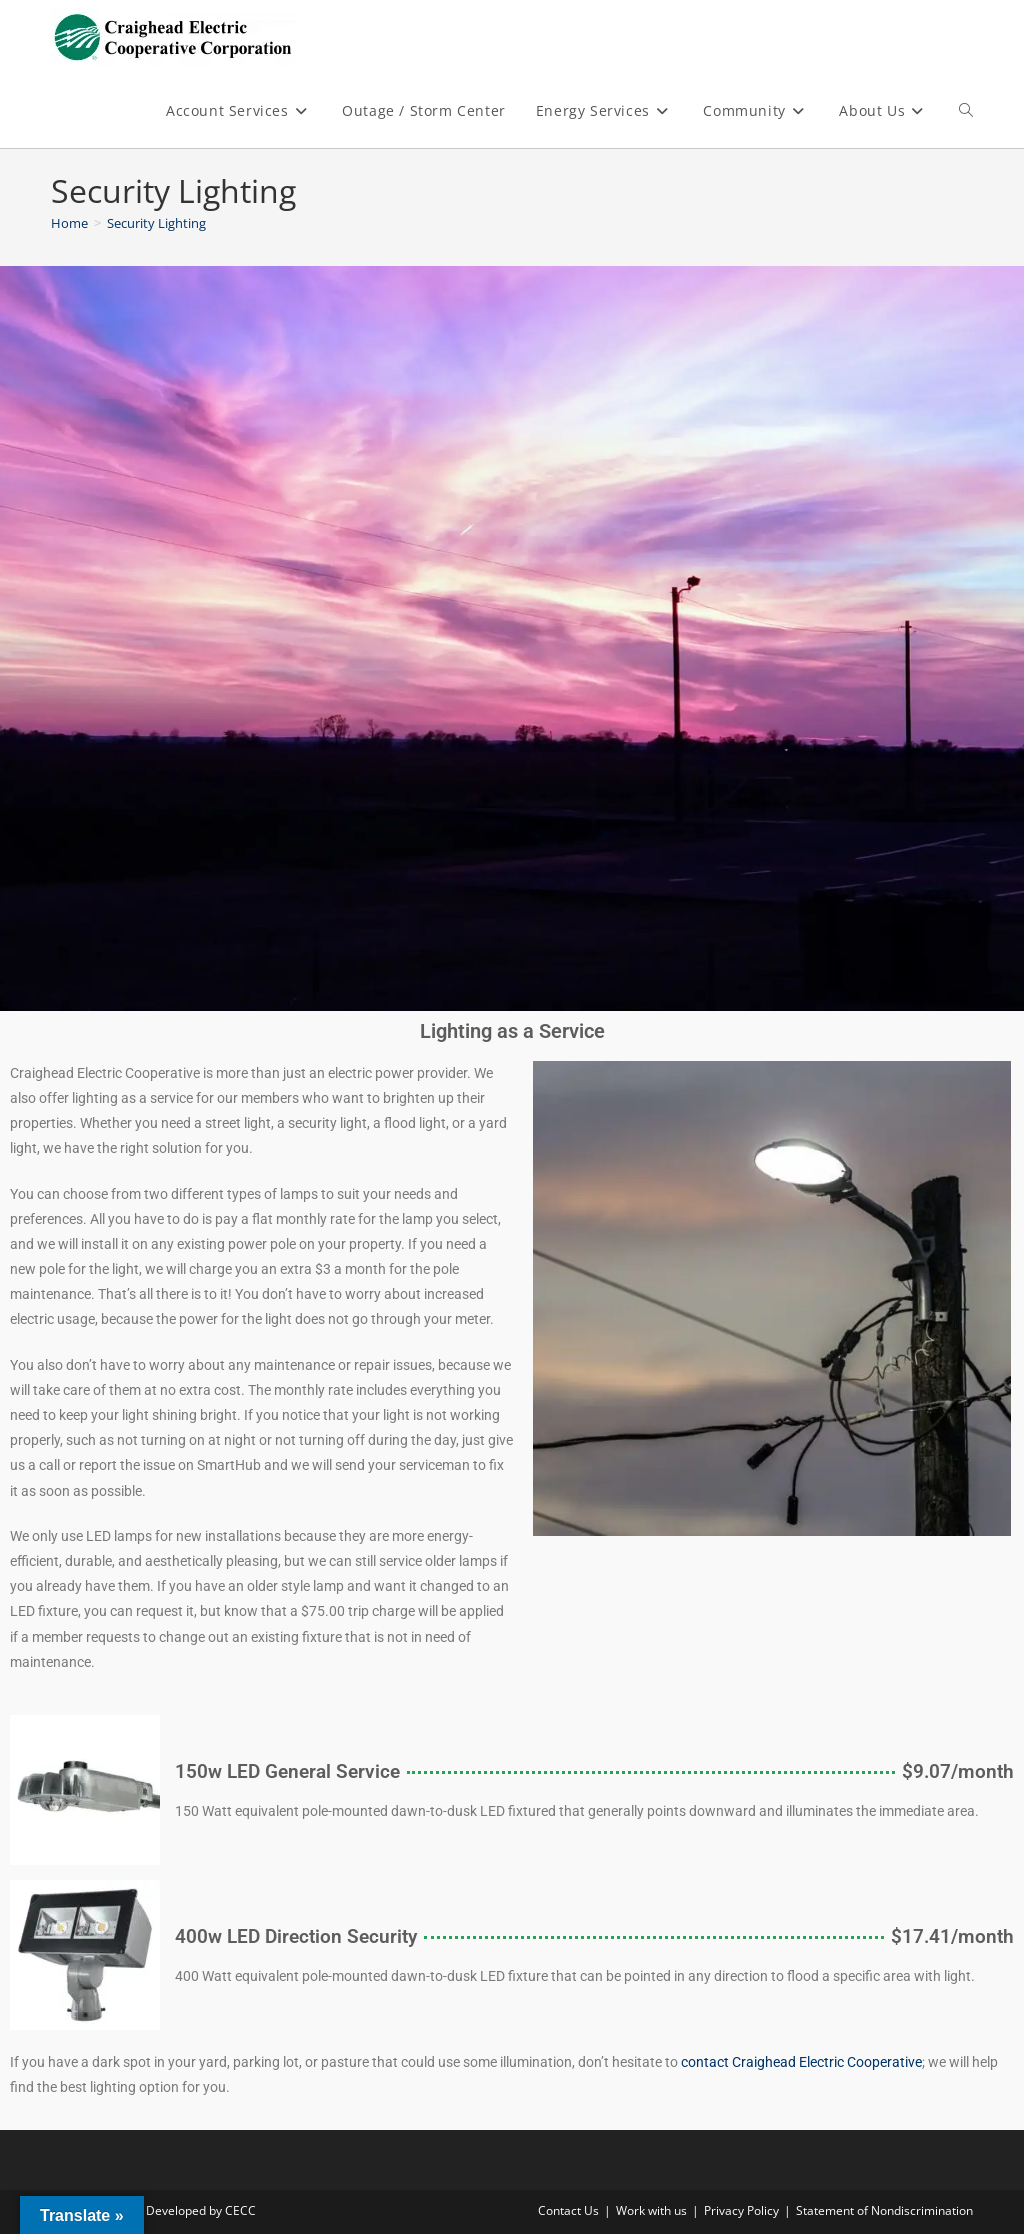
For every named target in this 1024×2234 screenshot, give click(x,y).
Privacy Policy (741, 2210)
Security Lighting (156, 223)
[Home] (69, 223)
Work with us (651, 2210)
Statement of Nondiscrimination (884, 2210)
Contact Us (568, 2210)
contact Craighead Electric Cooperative (801, 2062)
